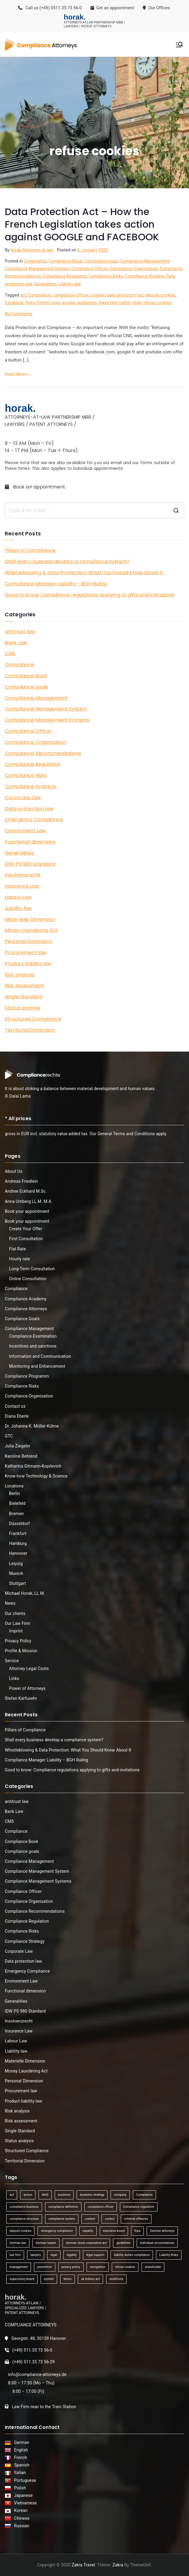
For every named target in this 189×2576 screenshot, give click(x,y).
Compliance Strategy (144, 276)
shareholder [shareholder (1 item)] (153, 2267)
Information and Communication (40, 1356)
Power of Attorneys (27, 1688)
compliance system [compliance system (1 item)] (61, 2218)
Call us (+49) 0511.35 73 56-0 (50, 7)
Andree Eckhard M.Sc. (26, 1191)
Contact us (15, 1406)
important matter (115, 302)
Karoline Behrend (21, 1456)
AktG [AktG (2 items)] (45, 2194)
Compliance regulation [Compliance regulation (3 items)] (138, 2206)
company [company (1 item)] (120, 2194)
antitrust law (20, 631)
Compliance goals (101, 261)
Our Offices (157, 7)
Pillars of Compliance (30, 550)
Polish (19, 2487)
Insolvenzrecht (23, 874)
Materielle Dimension (30, 919)
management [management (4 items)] (19, 2267)
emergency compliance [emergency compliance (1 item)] (57, 2230)
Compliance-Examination (33, 1336)
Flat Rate (17, 1248)
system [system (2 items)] (49, 2279)
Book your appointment (27, 1211)
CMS (10, 653)
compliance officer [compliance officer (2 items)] (101, 2206)
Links (14, 1678)
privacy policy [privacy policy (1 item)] (71, 2267)
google (68, 302)
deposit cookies (160, 295)
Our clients (15, 1613)
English (20, 2450)
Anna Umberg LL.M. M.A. (28, 1201)
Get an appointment (112, 7)
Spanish (20, 2465)
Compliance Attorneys (26, 1308)
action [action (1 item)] (27, 2194)
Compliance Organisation (134, 268)
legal (137, 302)
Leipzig (16, 1563)
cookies (97, 295)
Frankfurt (17, 1533)
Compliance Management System (37, 268)
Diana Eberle (17, 1416)
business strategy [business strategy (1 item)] (92, 2194)
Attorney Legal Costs (29, 1668)
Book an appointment (36, 486)
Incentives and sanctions (32, 1346)
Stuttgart (17, 1583)
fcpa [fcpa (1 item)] (137, 2230)
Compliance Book (65, 261)
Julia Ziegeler (18, 1446)
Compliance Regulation (65, 276)
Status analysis (22, 1007)
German (20, 2442)
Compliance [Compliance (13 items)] (144, 2194)
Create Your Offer (25, 1228)
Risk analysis (19, 974)
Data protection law (29, 808)
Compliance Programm (27, 1376)
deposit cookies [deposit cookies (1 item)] (20, 2230)
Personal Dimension (28, 941)
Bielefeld (17, 1503)
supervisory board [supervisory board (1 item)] (22, 2279)
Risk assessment (24, 985)
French (19, 2457)
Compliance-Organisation (29, 1396)
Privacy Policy (18, 1640)
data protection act (125, 295)
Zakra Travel (83, 2564)
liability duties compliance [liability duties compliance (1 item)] (132, 2255)
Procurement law (26, 952)
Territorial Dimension (30, 1030)
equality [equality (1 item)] (88, 2230)
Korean (20, 2510)
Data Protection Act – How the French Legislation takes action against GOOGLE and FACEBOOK (82, 224)
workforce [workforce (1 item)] (116, 2279)
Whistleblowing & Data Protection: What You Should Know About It (85, 572)
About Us (13, 1171)
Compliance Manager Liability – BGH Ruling (56, 583)
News (10, 1603)
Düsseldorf (19, 1523)
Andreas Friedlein (21, 1181)
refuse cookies (158, 302)
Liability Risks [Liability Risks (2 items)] (168, 2255)
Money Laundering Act (31, 930)
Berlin (14, 1493)
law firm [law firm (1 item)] (15, 2255)
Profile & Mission (21, 1650)
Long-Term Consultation (32, 1268)
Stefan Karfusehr (21, 1698)
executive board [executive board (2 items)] (114, 2230)
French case (48, 302)
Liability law (69, 284)
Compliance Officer (89, 268)
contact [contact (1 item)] (90, 2218)
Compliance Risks (106, 276)
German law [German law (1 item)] (18, 2243)
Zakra (117, 2564)
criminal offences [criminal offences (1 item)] (136, 2218)
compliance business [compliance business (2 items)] (24, 2206)
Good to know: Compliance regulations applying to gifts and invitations (90, 594)
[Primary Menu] (179, 44)
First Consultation (26, 1238)
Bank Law (16, 642)
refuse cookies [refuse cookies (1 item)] (125, 2267)
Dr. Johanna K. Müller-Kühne (32, 1426)
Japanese (22, 2495)
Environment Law (25, 830)
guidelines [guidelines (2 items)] (123, 2243)
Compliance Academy (26, 1298)
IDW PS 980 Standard (30, 864)
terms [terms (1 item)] (67, 2279)
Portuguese (24, 2480)
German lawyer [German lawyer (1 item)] (46, 2243)
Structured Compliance (33, 1018)
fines (30, 302)
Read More (18, 374)
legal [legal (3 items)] (53, 2255)
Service (12, 1660)
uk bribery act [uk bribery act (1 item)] (90, 2279)
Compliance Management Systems (47, 719)
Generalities (45, 284)
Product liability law (28, 963)
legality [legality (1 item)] (72, 2255)
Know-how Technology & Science (36, 1476)
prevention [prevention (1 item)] (44, 2267)
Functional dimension (30, 841)
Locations (14, 1486)
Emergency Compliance (34, 819)
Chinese (20, 2518)
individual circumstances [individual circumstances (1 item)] (157, 2243)
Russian (20, 2525)
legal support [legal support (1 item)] (95, 2255)
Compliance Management (144, 261)
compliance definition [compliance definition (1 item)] (63, 2206)
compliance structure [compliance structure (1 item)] (24, 2218)
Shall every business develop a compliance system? (67, 561)
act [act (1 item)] (12, 2194)
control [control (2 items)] (109, 2218)
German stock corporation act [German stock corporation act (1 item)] (86, 2243)
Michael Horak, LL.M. (25, 1593)
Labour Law (18, 897)
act (23, 295)
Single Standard (23, 996)
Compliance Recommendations (43, 753)
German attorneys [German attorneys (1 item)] (162, 2230)
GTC (9, 1436)
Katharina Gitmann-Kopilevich (33, 1466)
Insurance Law (22, 886)
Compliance (35, 261)
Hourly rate (19, 1258)
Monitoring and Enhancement (37, 1366)
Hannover (18, 1553)
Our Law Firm (17, 1623)
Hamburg (18, 1543)
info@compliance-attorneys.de (37, 2374)
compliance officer (70, 295)
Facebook (14, 302)
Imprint (16, 1630)
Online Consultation (28, 1278)
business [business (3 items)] (64, 2194)
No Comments (18, 313)
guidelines (86, 302)
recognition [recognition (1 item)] (97, 2267)
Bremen (16, 1513)
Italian (19, 2472)
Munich (16, 1573)
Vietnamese (24, 2503)
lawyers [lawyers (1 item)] (35, 2255)
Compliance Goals (22, 1318)
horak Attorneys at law (32, 250)
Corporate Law (23, 797)
